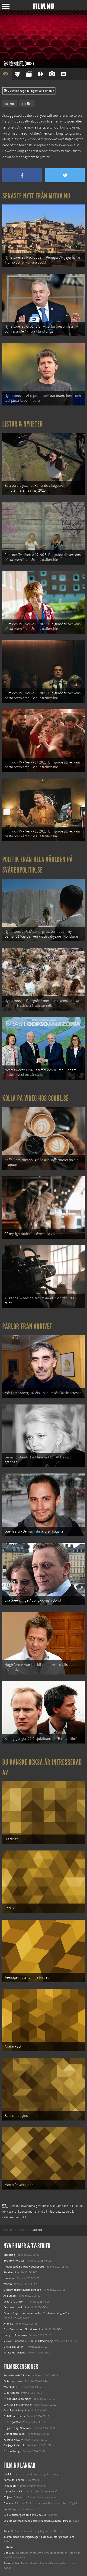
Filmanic (8, 2503)
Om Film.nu (10, 2474)
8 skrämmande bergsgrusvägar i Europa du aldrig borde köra (38, 2536)
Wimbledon (10, 2387)
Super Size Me (11, 2392)
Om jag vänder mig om (16, 2445)
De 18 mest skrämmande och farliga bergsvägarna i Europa (37, 2520)
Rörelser (8, 2272)
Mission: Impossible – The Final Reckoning (28, 2341)
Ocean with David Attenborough (22, 2289)
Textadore (9, 2547)
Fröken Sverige (12, 2451)
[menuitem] (7, 2230)
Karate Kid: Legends (15, 2352)
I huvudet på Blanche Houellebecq (23, 2266)
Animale (8, 2323)
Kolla (6, 2531)
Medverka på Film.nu (15, 2491)
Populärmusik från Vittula (18, 2375)
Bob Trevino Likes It (14, 2260)
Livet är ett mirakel (14, 2433)
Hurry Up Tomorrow (15, 2335)
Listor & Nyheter (22, 424)
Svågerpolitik (11, 2563)
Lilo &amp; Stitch (13, 2346)
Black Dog (9, 2254)
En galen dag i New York (17, 2428)
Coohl (7, 2509)
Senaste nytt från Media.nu (36, 196)
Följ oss (7, 2497)
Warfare (8, 2284)
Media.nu (9, 2552)
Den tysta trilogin (13, 2307)
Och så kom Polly (13, 2410)
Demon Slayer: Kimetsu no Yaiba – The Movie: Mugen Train (37, 2313)
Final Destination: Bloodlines (20, 2329)
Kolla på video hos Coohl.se (35, 1098)
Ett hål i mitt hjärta (14, 2416)
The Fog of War (12, 2422)
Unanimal (9, 2278)
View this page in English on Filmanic (29, 91)
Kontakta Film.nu (13, 2480)
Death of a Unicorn (14, 2301)
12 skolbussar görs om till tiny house (24, 2514)
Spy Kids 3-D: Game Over (17, 2404)
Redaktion (9, 2485)
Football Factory (13, 2439)
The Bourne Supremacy (17, 2398)
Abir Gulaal (9, 2295)
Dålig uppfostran (13, 2381)
